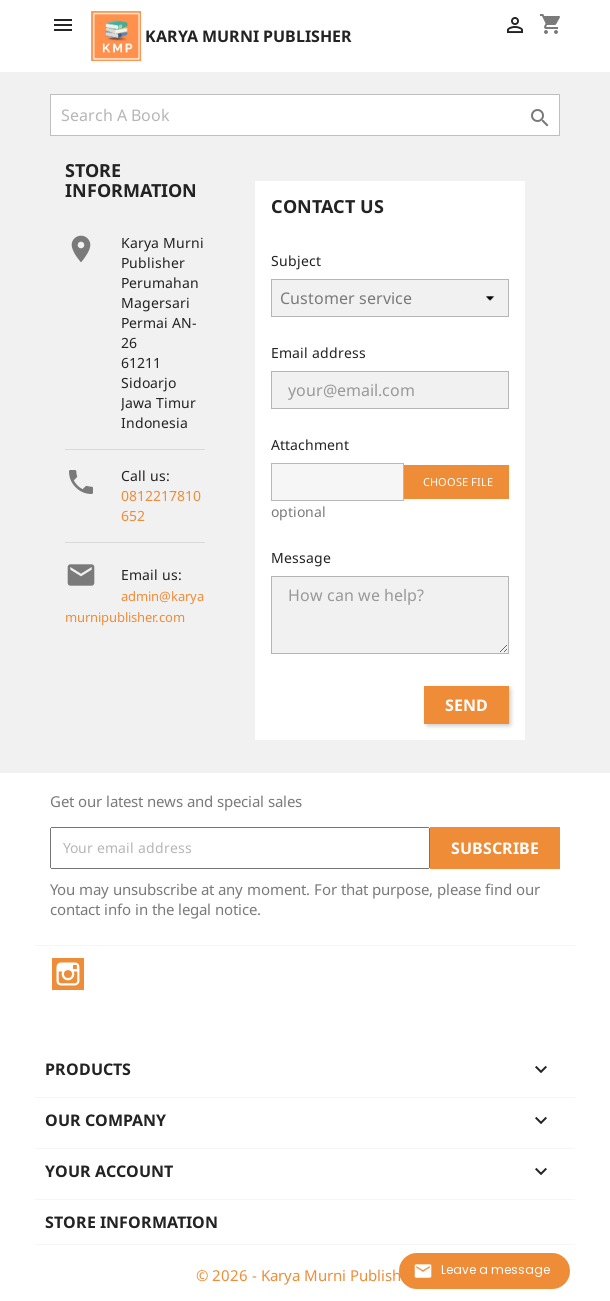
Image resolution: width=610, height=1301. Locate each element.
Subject (296, 260)
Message (301, 557)
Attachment (310, 444)
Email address (318, 352)
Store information (131, 1222)
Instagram (68, 974)
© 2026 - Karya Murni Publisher (305, 1275)
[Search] (305, 115)
